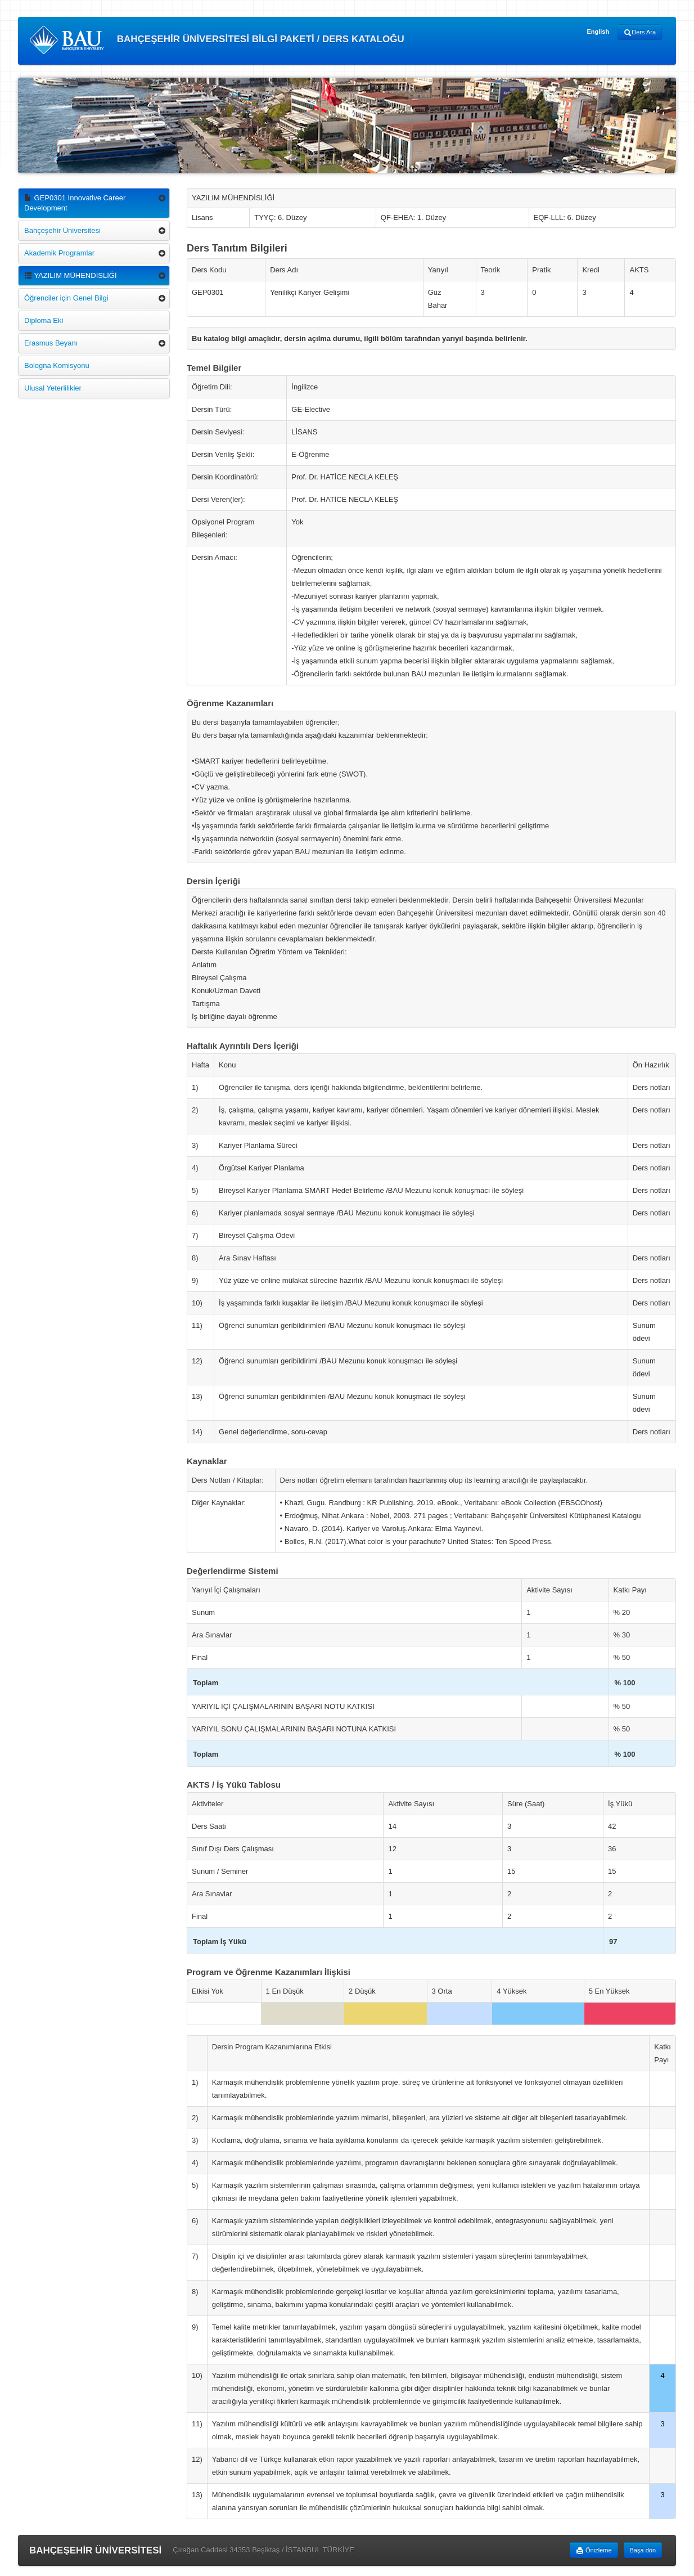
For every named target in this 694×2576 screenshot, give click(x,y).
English (598, 31)
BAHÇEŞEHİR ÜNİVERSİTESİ (95, 2550)
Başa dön (643, 2550)
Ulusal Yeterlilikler (53, 388)
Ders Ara (640, 33)
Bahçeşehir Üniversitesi (62, 230)
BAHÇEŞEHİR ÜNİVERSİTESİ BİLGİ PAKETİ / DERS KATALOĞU (216, 40)
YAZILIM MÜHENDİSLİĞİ (70, 275)
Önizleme (594, 2551)
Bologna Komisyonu (56, 365)
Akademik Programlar (59, 253)
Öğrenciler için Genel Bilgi (66, 298)
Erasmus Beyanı (51, 343)
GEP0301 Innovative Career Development (74, 203)
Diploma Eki (43, 320)
